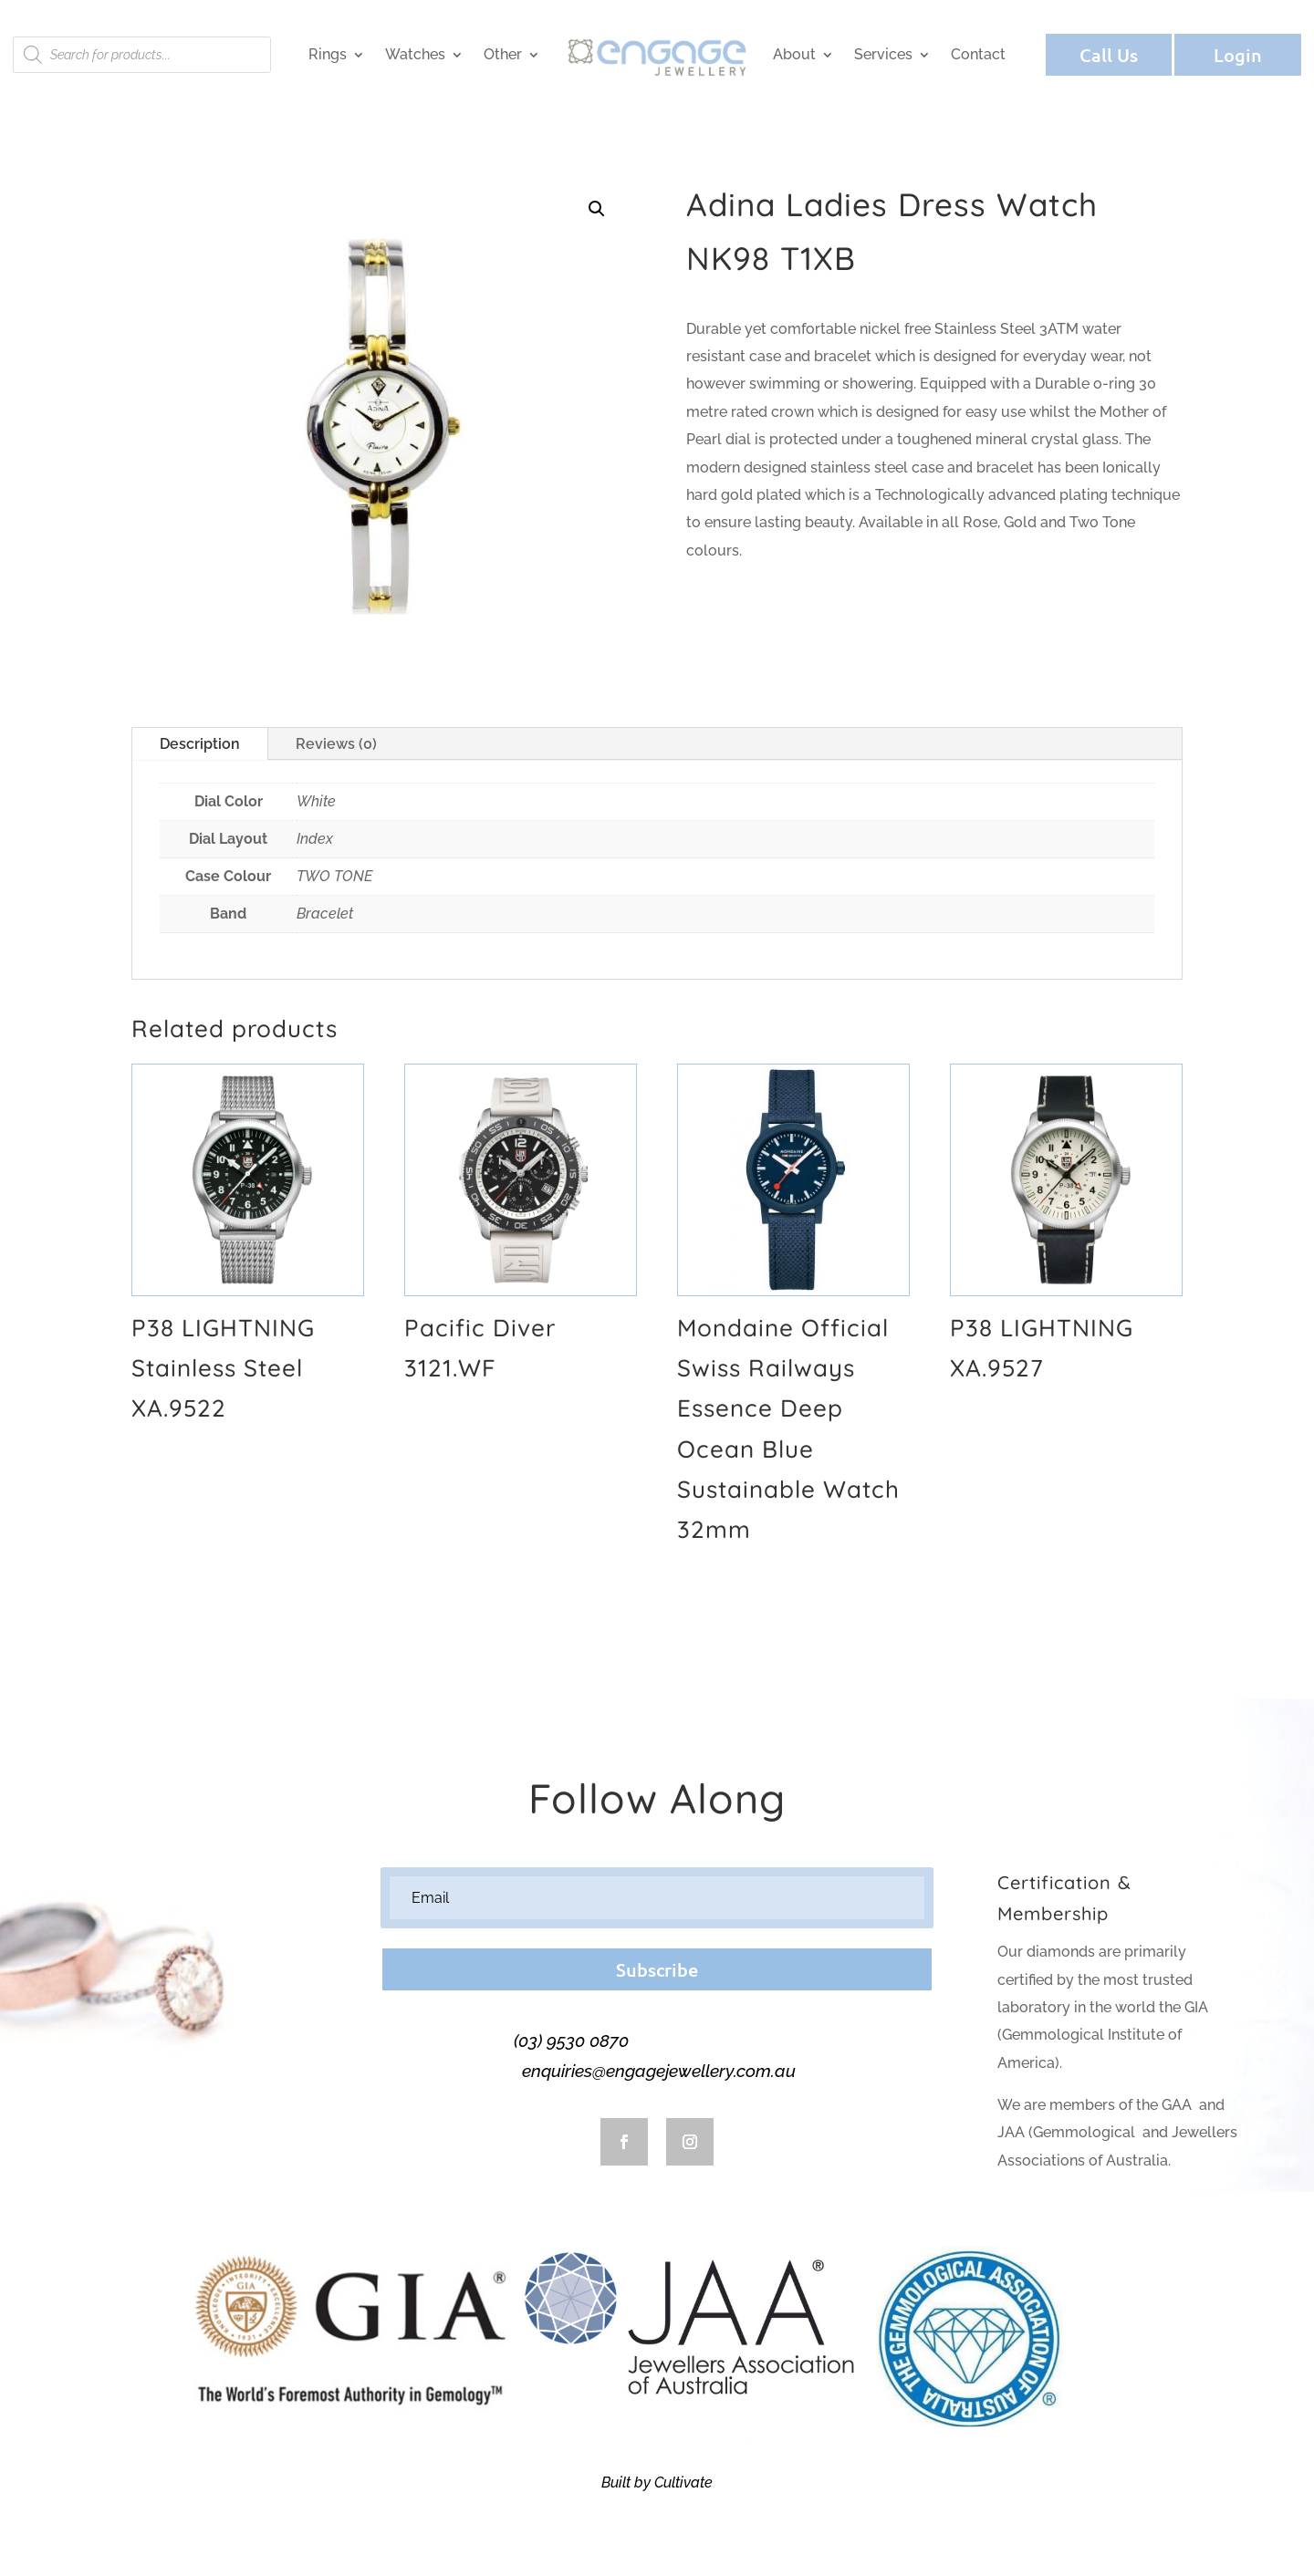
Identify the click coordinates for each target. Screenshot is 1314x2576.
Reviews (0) (336, 744)
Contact (978, 54)
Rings (327, 54)
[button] (596, 208)
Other (503, 54)
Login (1238, 55)
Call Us (1108, 55)
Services (883, 54)
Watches (415, 54)
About (794, 54)
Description (200, 744)
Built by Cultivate (657, 2482)
